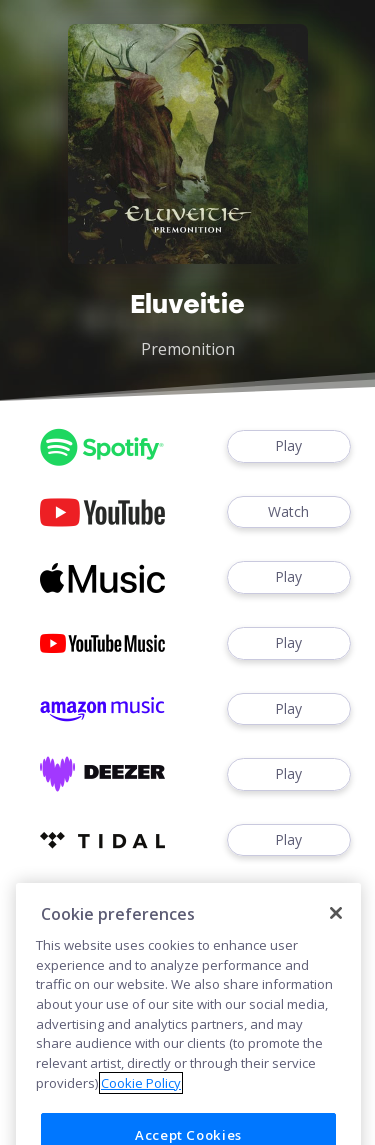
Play (289, 446)
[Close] (336, 932)
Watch (289, 512)
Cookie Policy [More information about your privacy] (141, 1101)
